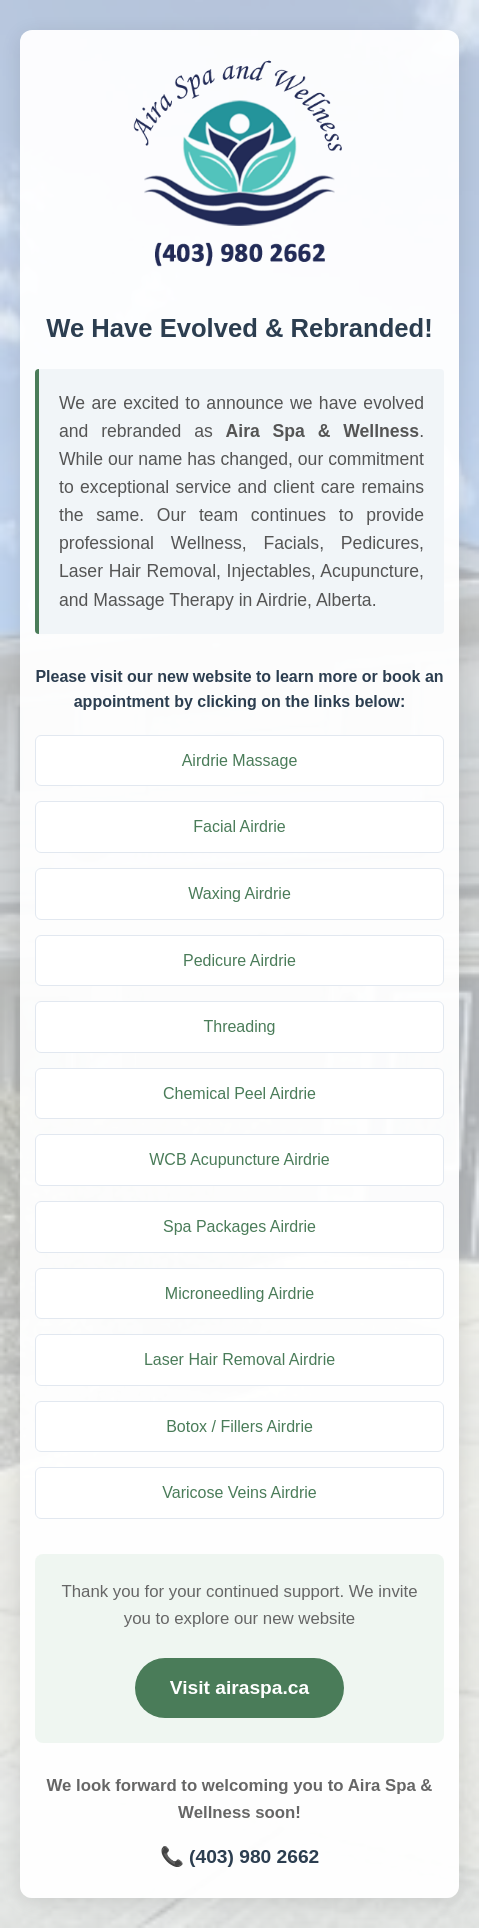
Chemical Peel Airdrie (239, 1093)
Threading (239, 1026)
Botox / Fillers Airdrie (239, 1426)
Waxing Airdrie (239, 893)
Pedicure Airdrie (239, 960)
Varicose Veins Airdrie (239, 1492)
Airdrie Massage (240, 760)
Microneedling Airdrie (239, 1293)
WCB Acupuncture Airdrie (239, 1159)
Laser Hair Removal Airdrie (239, 1359)
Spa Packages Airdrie (239, 1226)
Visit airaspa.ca (239, 1687)
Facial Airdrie (239, 826)
